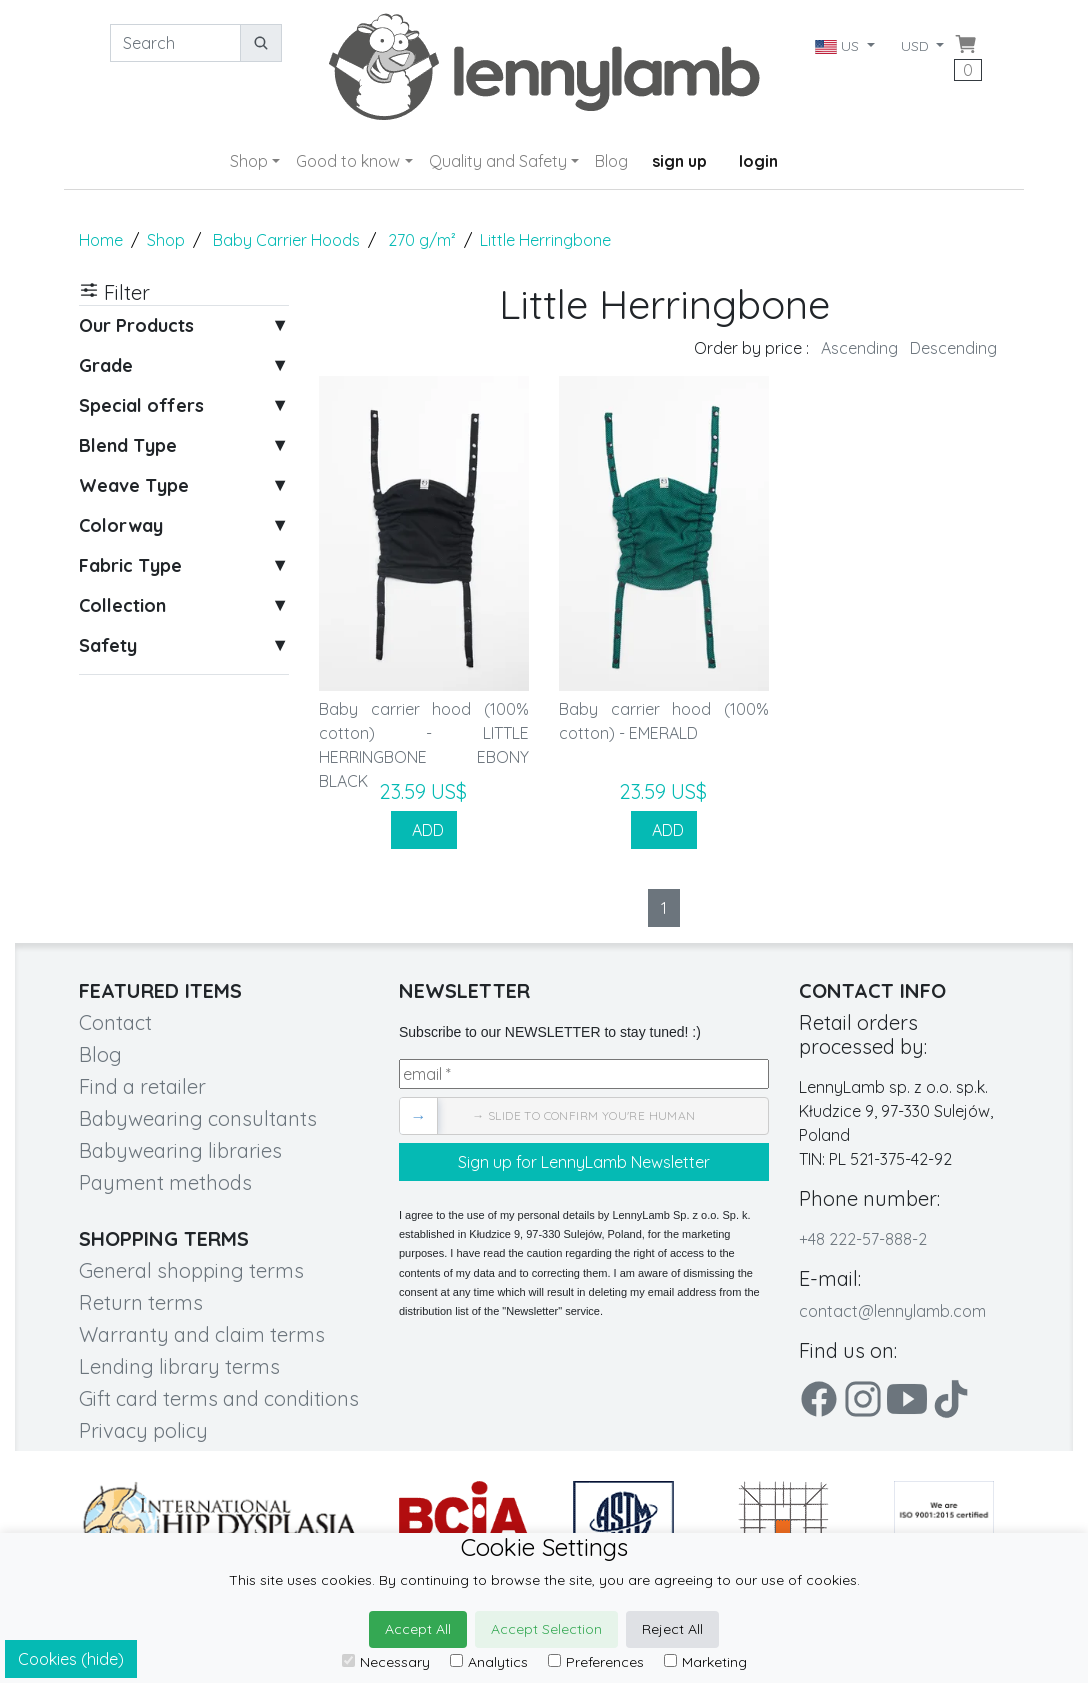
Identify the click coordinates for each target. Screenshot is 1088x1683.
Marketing (705, 1662)
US (838, 46)
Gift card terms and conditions (219, 1398)
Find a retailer (142, 1086)
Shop (249, 161)
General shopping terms (191, 1270)
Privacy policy (143, 1430)
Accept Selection (546, 1629)
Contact (115, 1022)
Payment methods (165, 1182)
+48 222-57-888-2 (863, 1239)
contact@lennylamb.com (892, 1311)
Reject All (672, 1629)
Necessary (386, 1662)
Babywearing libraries (180, 1150)
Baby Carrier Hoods (286, 240)
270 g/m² (422, 240)
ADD (424, 830)
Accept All (418, 1629)
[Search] (175, 43)
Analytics (489, 1662)
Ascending (859, 348)
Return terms (141, 1302)
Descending (953, 348)
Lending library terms (179, 1366)
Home (101, 240)
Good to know (348, 161)
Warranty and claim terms (202, 1334)
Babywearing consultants (198, 1118)
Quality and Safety (498, 161)
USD (917, 46)
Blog (611, 161)
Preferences (596, 1662)
